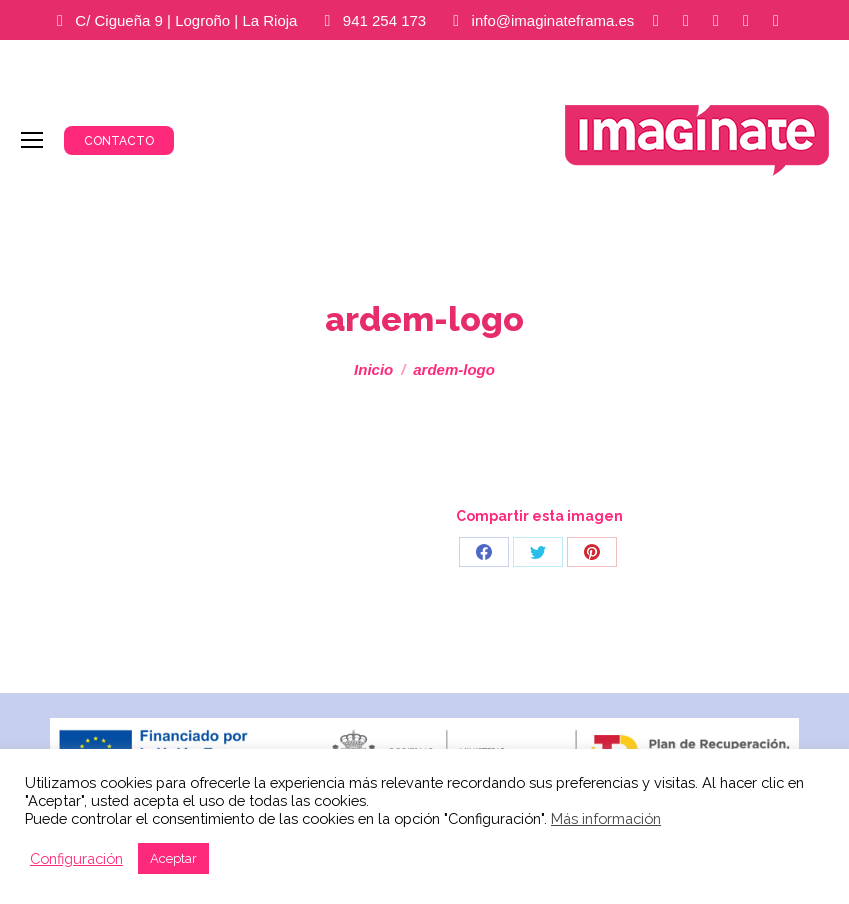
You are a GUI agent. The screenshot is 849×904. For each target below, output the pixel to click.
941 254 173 (384, 20)
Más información (606, 818)
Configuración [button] (76, 858)
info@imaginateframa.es (553, 20)
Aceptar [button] (173, 858)
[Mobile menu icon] (32, 140)
